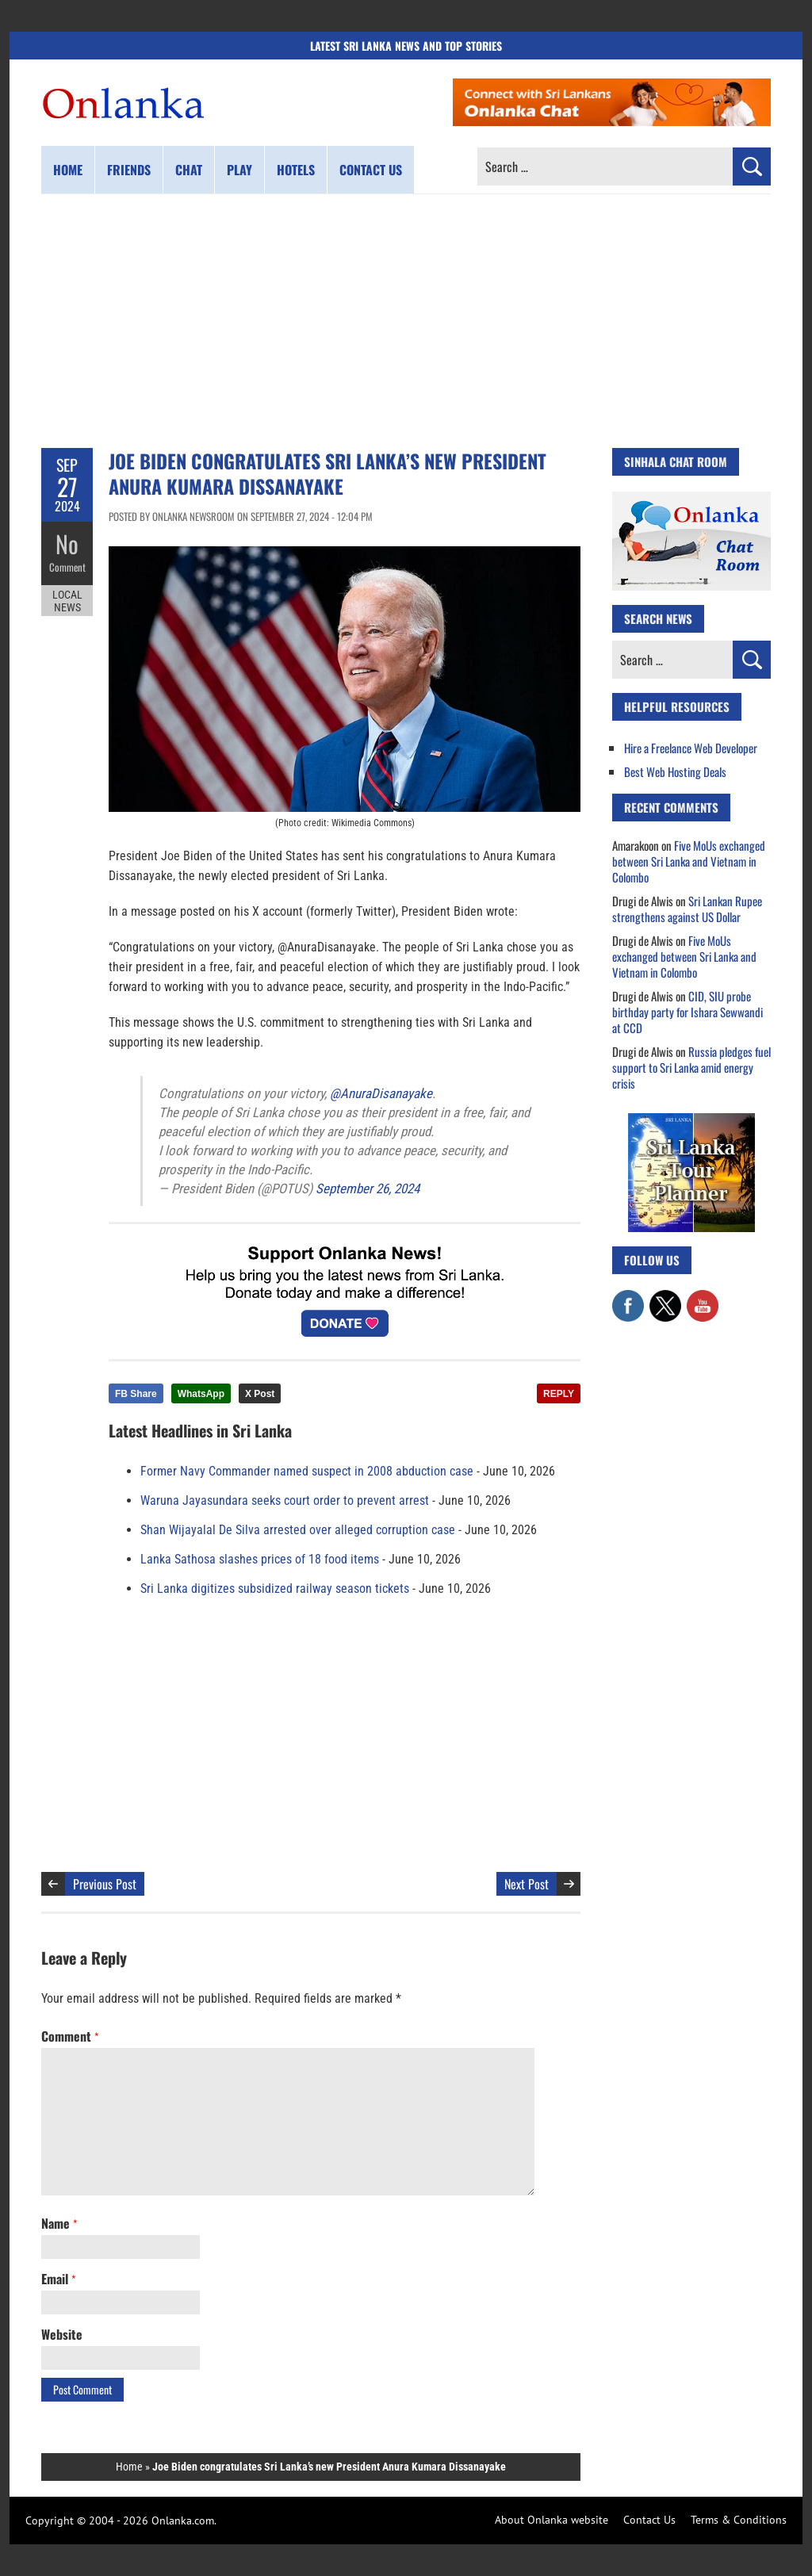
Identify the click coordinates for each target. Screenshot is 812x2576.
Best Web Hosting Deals (675, 771)
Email (58, 2278)
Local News (67, 601)
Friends (129, 169)
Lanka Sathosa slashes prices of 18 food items (259, 1559)
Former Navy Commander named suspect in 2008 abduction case (306, 1471)
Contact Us (649, 2520)
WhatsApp (201, 1393)
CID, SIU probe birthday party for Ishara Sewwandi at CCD (687, 1011)
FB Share (136, 1393)
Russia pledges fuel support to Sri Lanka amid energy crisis (691, 1067)
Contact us (370, 169)
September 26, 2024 (367, 1188)
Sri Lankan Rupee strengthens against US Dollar (687, 908)
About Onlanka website (551, 2520)
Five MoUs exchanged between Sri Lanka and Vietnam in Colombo (688, 861)
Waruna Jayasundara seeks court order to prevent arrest (284, 1500)
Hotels (296, 169)
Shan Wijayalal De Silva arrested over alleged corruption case (297, 1529)
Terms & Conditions (739, 2520)
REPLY (558, 1393)
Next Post (526, 1883)
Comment (67, 567)
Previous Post (104, 1883)
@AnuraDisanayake (381, 1093)
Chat (188, 169)
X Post (259, 1393)
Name (59, 2223)
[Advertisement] (406, 321)
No (67, 543)
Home (67, 169)
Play (239, 169)
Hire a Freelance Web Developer (690, 747)
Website (61, 2334)
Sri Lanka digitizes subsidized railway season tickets (274, 1588)
